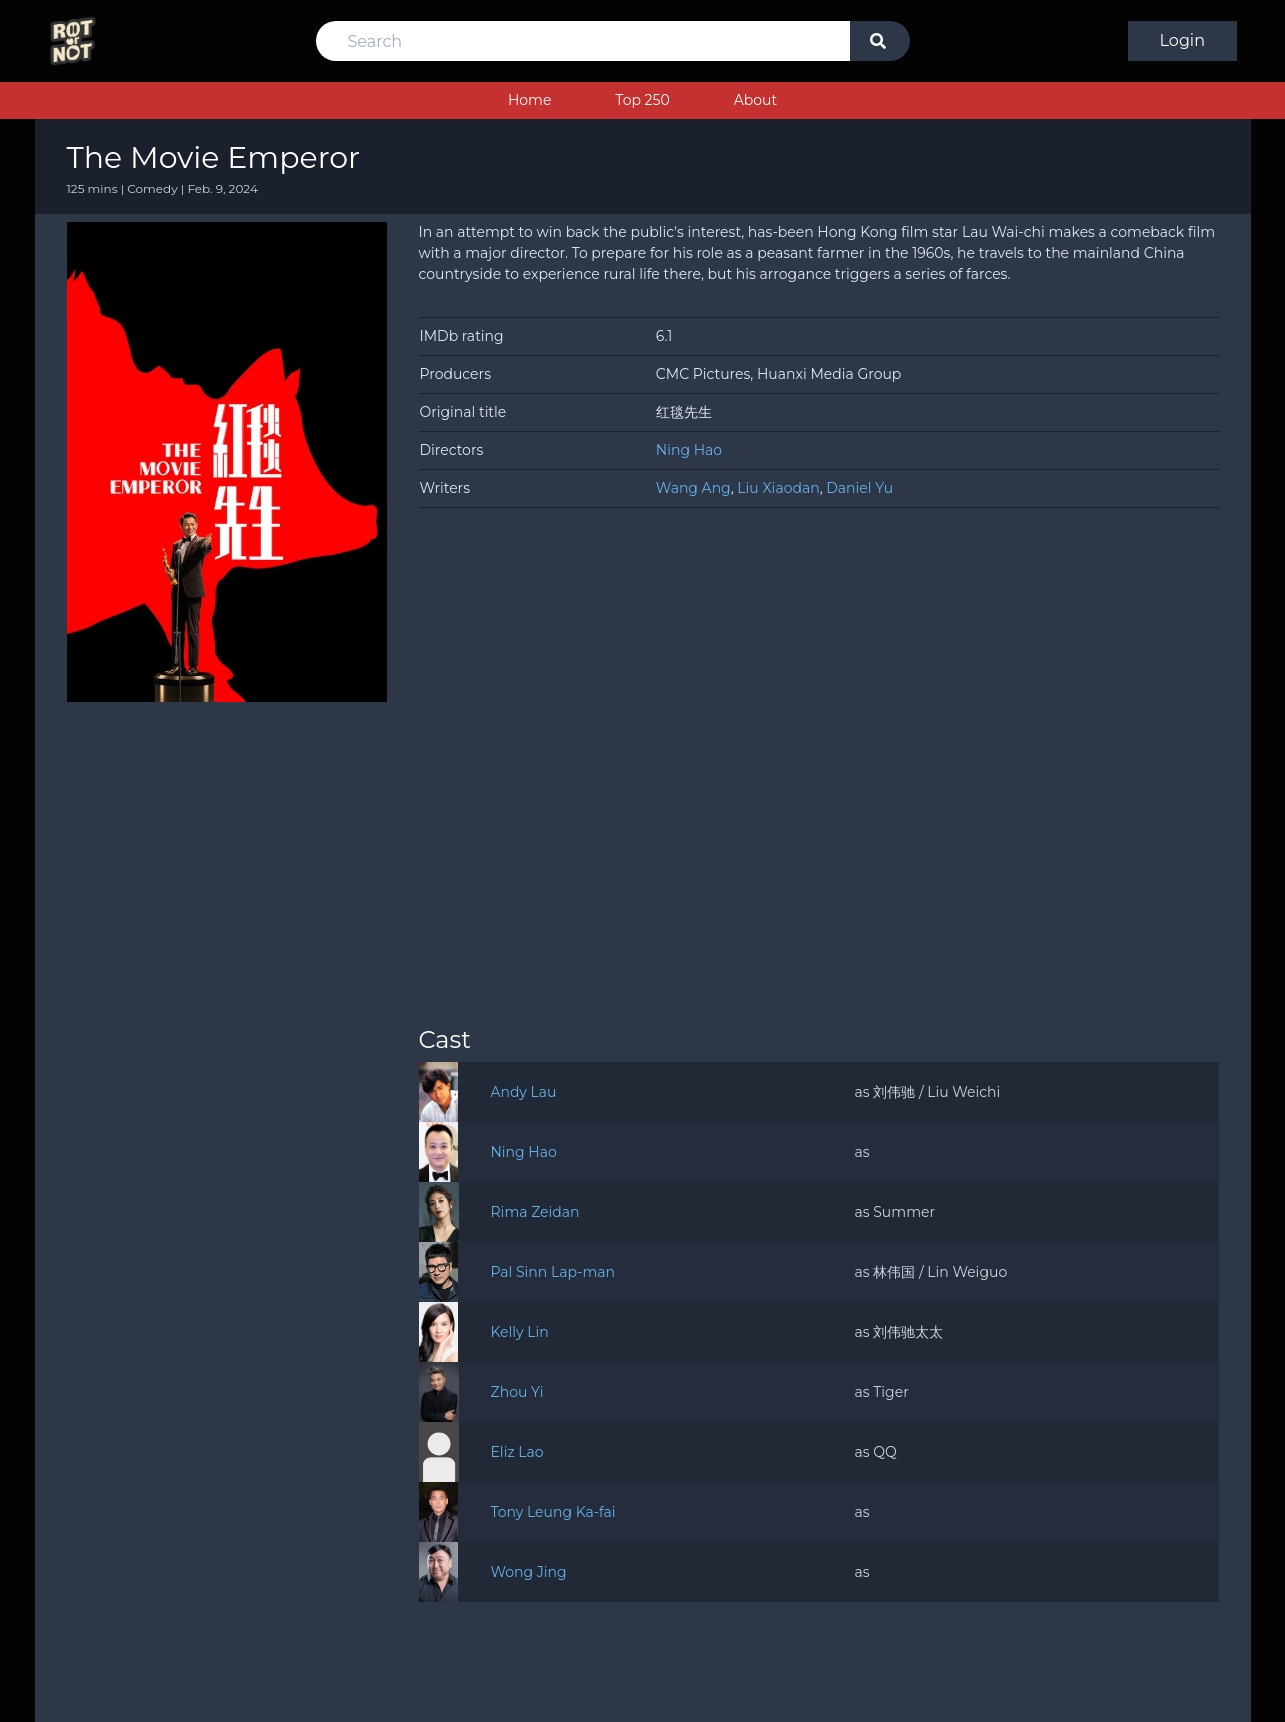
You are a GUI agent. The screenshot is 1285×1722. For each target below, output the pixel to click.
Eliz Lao (517, 1452)
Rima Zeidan (535, 1212)
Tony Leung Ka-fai (552, 1512)
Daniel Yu (859, 488)
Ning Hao (689, 450)
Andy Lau (523, 1092)
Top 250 (642, 100)
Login (1182, 40)
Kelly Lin (519, 1332)
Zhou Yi (517, 1392)
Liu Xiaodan (778, 488)
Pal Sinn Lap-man (552, 1272)
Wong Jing (528, 1572)
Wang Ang (693, 488)
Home (529, 100)
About (755, 100)
